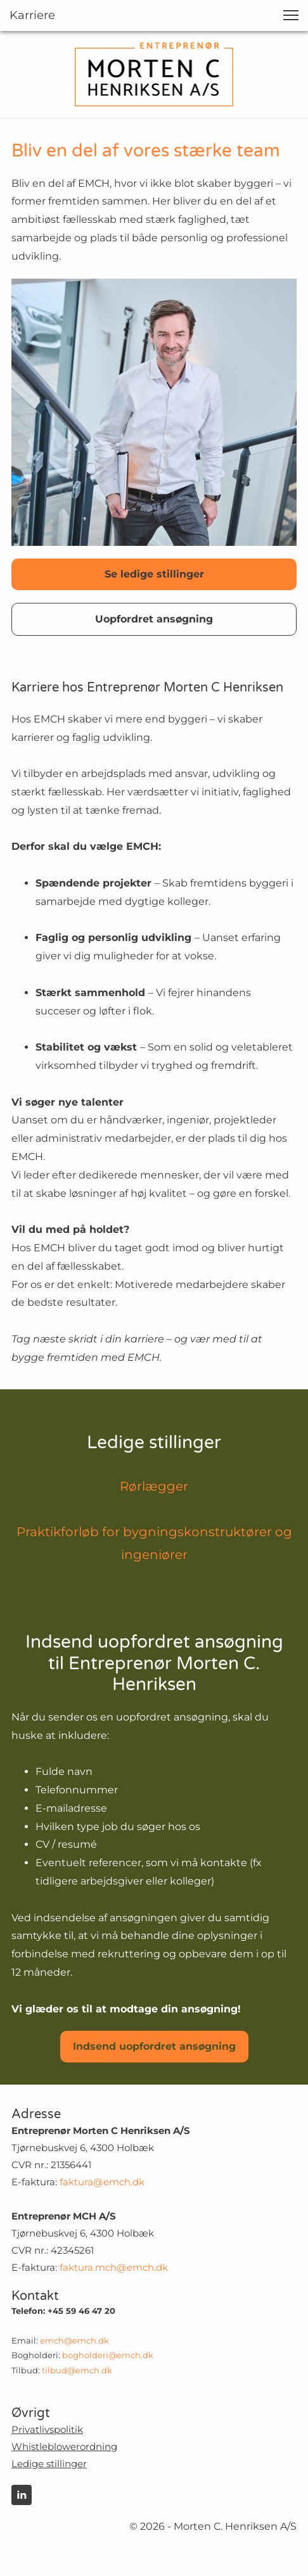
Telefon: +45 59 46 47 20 (63, 2311)
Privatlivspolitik (47, 2429)
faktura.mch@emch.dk (114, 2267)
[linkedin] (21, 2495)
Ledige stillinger (49, 2464)
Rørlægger (154, 1486)
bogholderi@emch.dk (107, 2355)
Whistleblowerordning (64, 2446)
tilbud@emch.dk (77, 2370)
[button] (291, 15)
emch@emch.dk (74, 2340)
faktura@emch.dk (102, 2182)
